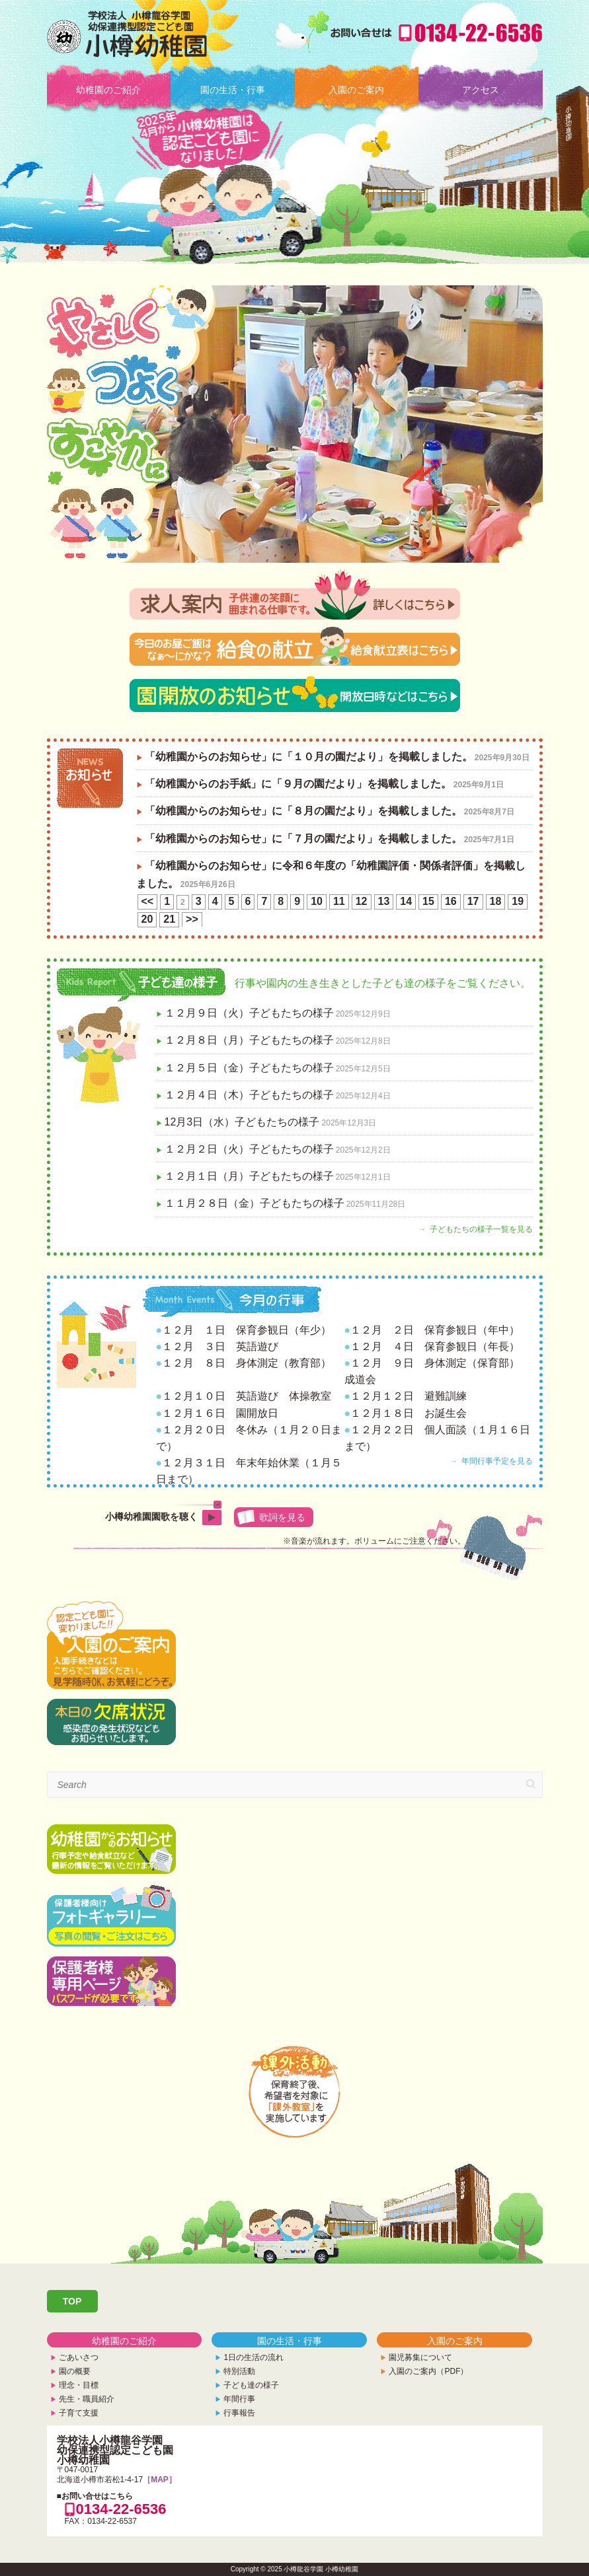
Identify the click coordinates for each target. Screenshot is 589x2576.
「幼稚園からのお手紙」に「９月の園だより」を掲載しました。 (298, 783)
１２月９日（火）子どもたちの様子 (249, 1013)
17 (473, 901)
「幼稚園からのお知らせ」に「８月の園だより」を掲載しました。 (303, 810)
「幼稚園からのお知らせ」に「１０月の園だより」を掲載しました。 (309, 756)
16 (451, 901)
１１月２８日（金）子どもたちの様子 (254, 1203)
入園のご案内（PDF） (428, 2371)
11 (339, 901)
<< (147, 901)
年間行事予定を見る (497, 1461)
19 (518, 901)
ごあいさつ (78, 2357)
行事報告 (239, 2412)
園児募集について (420, 2357)
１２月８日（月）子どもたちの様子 (249, 1040)
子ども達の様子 (251, 2385)
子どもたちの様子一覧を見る (481, 1229)
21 (169, 919)
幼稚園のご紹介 (108, 90)
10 (317, 901)
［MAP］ (160, 2479)
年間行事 (239, 2399)
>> (192, 919)
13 (384, 901)
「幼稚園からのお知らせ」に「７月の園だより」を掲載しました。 (303, 838)
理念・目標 (78, 2385)
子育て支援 (78, 2412)
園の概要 (75, 2371)
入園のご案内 (356, 90)
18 (496, 901)
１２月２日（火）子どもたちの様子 (249, 1149)
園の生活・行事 (232, 90)
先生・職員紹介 (86, 2399)
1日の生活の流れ (253, 2357)
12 (362, 901)
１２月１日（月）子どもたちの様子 (249, 1176)
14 (406, 901)
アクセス (480, 90)
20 (147, 919)
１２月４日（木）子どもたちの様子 (249, 1094)
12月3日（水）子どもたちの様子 (242, 1121)
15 (428, 901)
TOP (72, 2301)
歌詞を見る (282, 1517)
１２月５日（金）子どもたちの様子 (249, 1067)
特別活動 (239, 2371)
